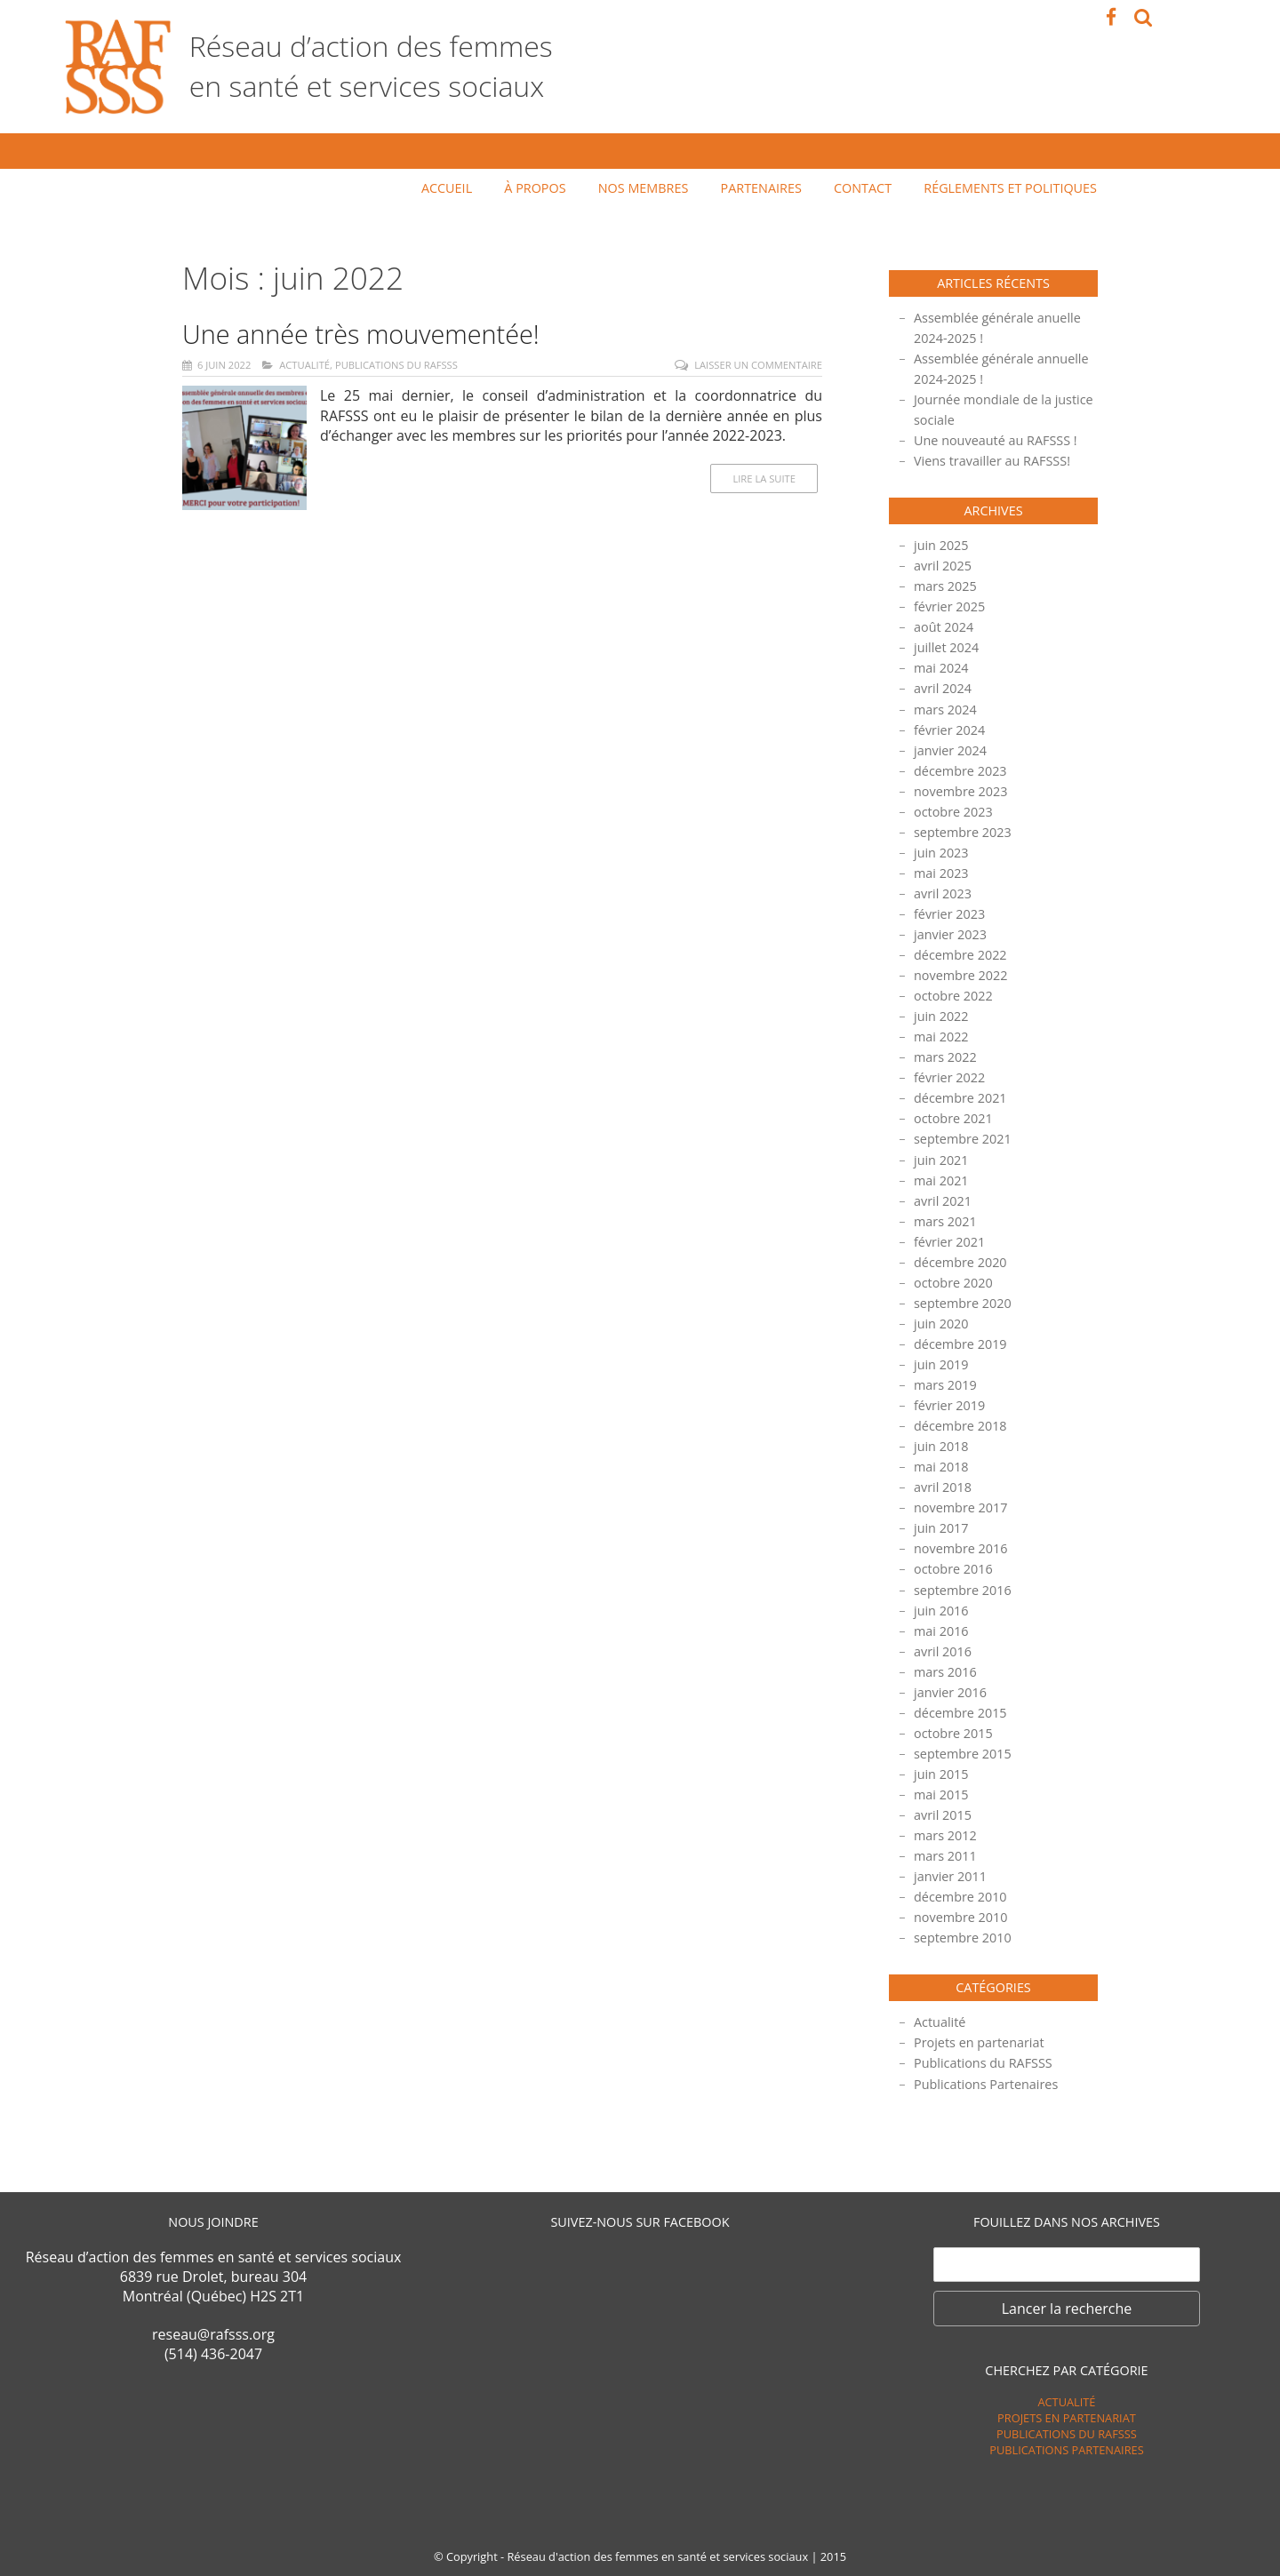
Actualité (304, 364)
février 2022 (949, 1077)
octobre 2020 (953, 1282)
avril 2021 (943, 1200)
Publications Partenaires (986, 2084)
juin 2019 (941, 1364)
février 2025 (949, 606)
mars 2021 (945, 1221)
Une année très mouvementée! (361, 333)
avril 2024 (943, 688)
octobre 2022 (953, 995)
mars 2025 (945, 586)
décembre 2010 (960, 1896)
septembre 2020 (963, 1303)
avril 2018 (943, 1487)
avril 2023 (943, 893)
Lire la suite (764, 478)
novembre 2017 (961, 1507)
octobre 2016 (953, 1568)
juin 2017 (941, 1527)
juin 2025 (941, 545)
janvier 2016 (950, 1692)
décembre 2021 (960, 1097)
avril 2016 (943, 1651)
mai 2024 (941, 667)
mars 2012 (945, 1835)
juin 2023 (941, 852)
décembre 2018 (960, 1425)
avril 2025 (943, 565)
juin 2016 (941, 1610)
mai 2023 (941, 873)
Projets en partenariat (979, 2042)
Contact (863, 187)
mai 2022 (941, 1036)
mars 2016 (945, 1671)
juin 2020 (941, 1323)
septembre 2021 (963, 1138)
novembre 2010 (961, 1917)
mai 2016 (941, 1631)
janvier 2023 (950, 934)
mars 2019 (945, 1384)
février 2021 (949, 1241)
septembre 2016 (963, 1590)
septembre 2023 (963, 832)
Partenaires (761, 187)
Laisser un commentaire (758, 364)
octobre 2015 (953, 1733)
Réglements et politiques (1010, 187)
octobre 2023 (953, 811)
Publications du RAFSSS (396, 364)
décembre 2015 (960, 1712)
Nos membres (643, 187)
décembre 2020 (960, 1262)
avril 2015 (943, 1814)
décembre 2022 (960, 954)
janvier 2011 (950, 1876)
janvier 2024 (950, 750)
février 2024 (949, 730)
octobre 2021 (953, 1118)
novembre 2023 (961, 791)
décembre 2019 (960, 1344)
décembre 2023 (960, 770)
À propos (534, 187)
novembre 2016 (961, 1548)
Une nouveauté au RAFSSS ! (995, 440)
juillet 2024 (946, 647)
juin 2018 (941, 1446)
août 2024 (943, 626)
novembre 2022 (961, 975)
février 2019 (949, 1405)
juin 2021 (941, 1160)
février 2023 (949, 913)
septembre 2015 (963, 1753)
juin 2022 (941, 1016)
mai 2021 (941, 1180)
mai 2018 (941, 1466)
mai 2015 (941, 1794)
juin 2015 (941, 1774)
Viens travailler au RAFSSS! (992, 460)
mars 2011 (945, 1855)
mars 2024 (945, 709)
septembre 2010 (963, 1937)
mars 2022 (945, 1057)
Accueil (446, 187)
